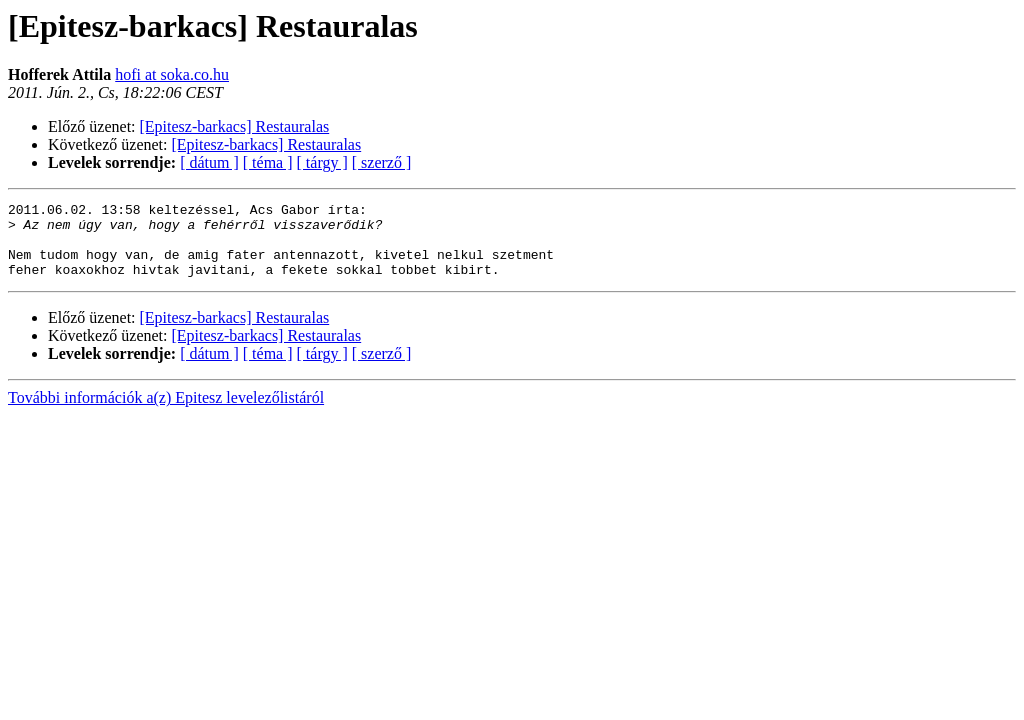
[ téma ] (268, 162)
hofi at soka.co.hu (172, 74)
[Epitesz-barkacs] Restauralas (235, 126)
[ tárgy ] (322, 162)
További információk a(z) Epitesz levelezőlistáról (166, 412)
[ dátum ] (209, 162)
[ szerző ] (382, 162)
